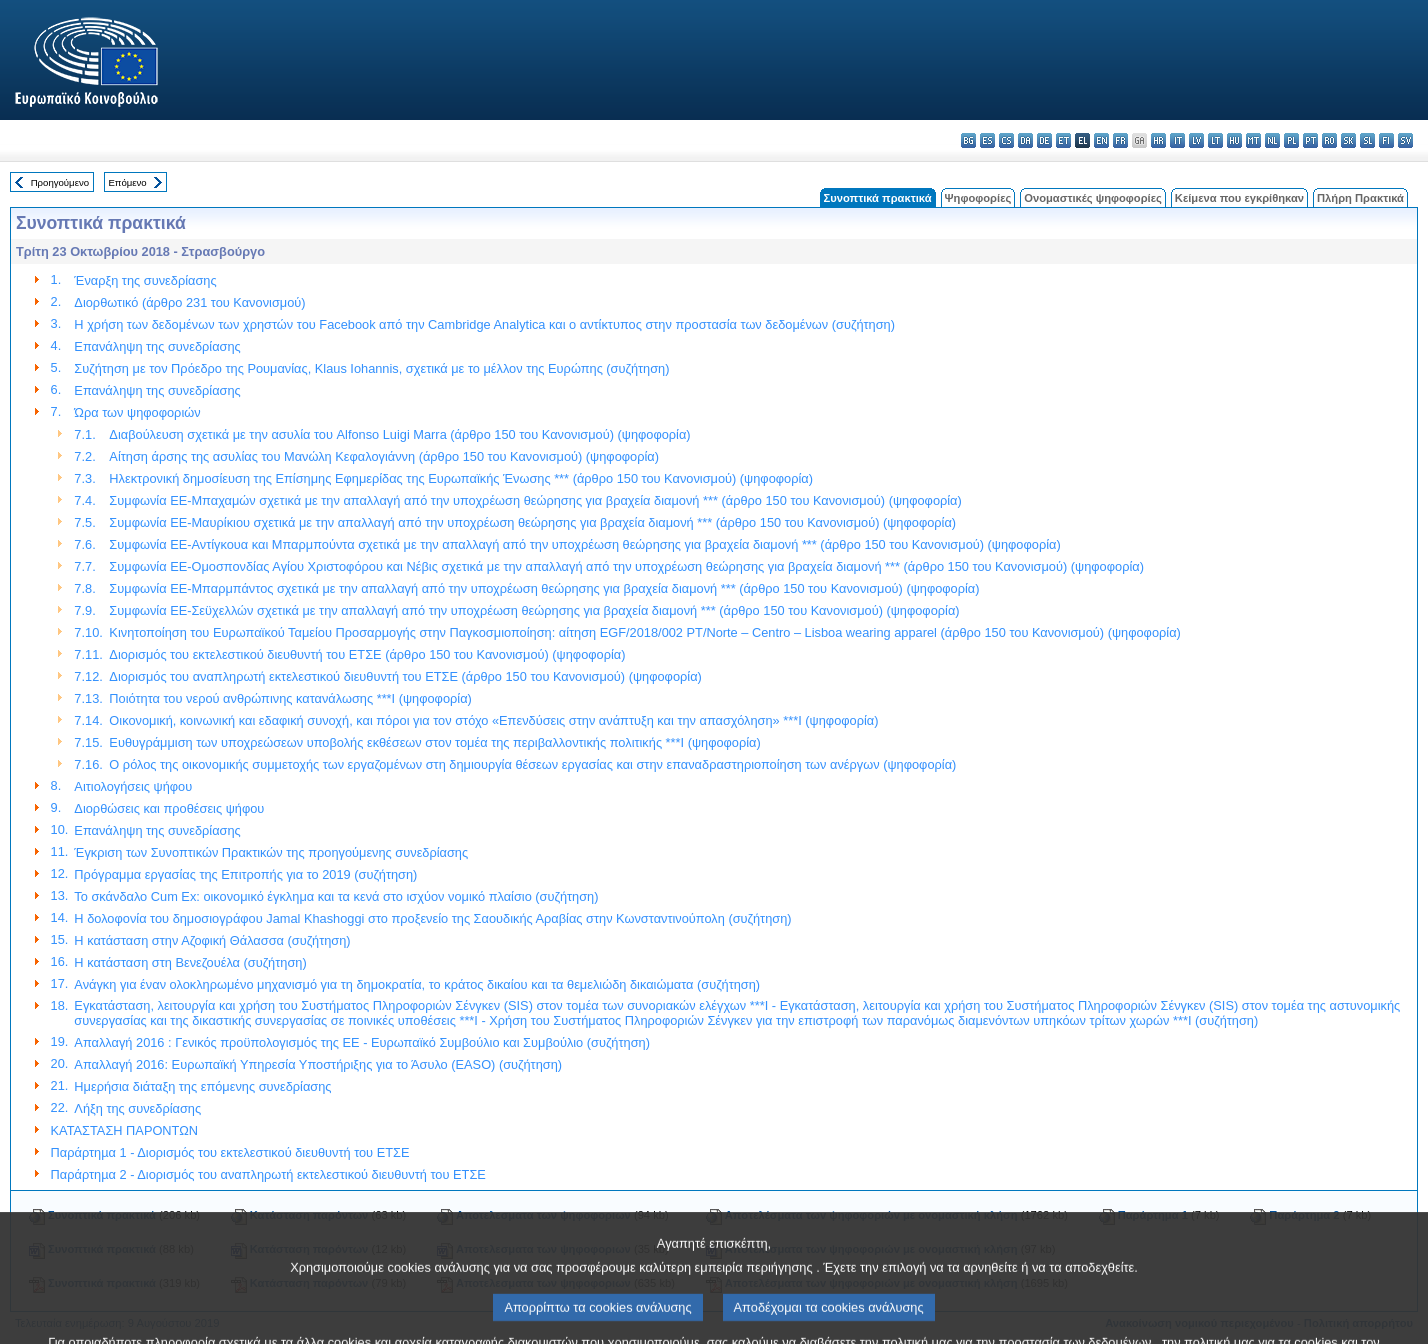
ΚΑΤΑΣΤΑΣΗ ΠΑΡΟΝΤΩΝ (124, 1130)
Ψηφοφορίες (978, 198)
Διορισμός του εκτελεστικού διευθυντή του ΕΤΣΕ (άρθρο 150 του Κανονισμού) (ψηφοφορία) (367, 654)
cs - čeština (1006, 140)
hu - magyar (1234, 140)
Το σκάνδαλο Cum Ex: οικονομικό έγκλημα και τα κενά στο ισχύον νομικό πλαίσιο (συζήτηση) (336, 896)
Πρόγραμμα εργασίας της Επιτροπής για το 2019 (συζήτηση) (245, 874)
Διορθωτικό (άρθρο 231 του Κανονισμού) (189, 302)
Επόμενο (127, 182)
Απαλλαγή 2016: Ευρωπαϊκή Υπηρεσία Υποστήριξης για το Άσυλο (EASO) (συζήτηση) (318, 1064)
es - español (987, 140)
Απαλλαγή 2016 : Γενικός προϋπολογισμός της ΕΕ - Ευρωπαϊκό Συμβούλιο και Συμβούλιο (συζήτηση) (362, 1042)
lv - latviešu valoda (1196, 140)
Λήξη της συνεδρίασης (137, 1108)
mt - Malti (1253, 140)
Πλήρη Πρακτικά (1360, 198)
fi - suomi (1386, 140)
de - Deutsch (1044, 140)
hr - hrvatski (1158, 140)
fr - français (1120, 140)
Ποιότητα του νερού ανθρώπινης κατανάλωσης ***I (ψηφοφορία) (290, 698)
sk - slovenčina (1348, 140)
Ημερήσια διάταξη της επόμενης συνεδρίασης (202, 1086)
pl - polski (1291, 140)
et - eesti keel (1063, 140)
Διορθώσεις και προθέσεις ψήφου (169, 808)
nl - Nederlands (1272, 140)
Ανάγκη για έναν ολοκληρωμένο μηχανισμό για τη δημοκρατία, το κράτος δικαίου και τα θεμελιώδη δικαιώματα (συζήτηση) (417, 984)
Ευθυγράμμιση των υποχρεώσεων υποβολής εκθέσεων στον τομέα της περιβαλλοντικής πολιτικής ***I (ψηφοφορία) (434, 742)
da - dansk (1025, 140)
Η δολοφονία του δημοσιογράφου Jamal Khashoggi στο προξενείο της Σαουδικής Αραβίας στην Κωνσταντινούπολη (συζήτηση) (432, 918)
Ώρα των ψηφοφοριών (137, 412)
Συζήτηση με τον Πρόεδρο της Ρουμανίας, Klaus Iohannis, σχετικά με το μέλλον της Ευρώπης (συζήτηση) (371, 368)
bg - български (968, 140)
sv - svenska (1405, 140)
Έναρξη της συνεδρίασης (145, 280)
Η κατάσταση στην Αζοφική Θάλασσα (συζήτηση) (212, 940)
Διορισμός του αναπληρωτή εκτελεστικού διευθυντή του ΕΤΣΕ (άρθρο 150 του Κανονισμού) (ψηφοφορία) (405, 676)
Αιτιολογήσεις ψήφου (133, 786)
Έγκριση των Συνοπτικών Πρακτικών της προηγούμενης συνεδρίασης (271, 852)
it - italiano (1177, 140)
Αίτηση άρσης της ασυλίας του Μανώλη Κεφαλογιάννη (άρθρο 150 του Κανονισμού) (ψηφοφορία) (384, 456)
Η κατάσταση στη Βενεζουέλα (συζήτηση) (190, 962)
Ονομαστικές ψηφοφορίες (1093, 198)
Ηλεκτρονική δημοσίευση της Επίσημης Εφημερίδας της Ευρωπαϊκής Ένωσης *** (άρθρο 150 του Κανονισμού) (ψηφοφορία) (461, 478)
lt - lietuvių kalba (1215, 140)
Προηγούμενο (60, 182)
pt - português (1310, 140)
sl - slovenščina (1367, 140)
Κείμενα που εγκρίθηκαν (1239, 198)
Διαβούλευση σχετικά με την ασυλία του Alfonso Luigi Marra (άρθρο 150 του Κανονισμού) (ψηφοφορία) (399, 434)
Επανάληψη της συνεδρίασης (157, 346)
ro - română (1329, 140)
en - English (1101, 140)
